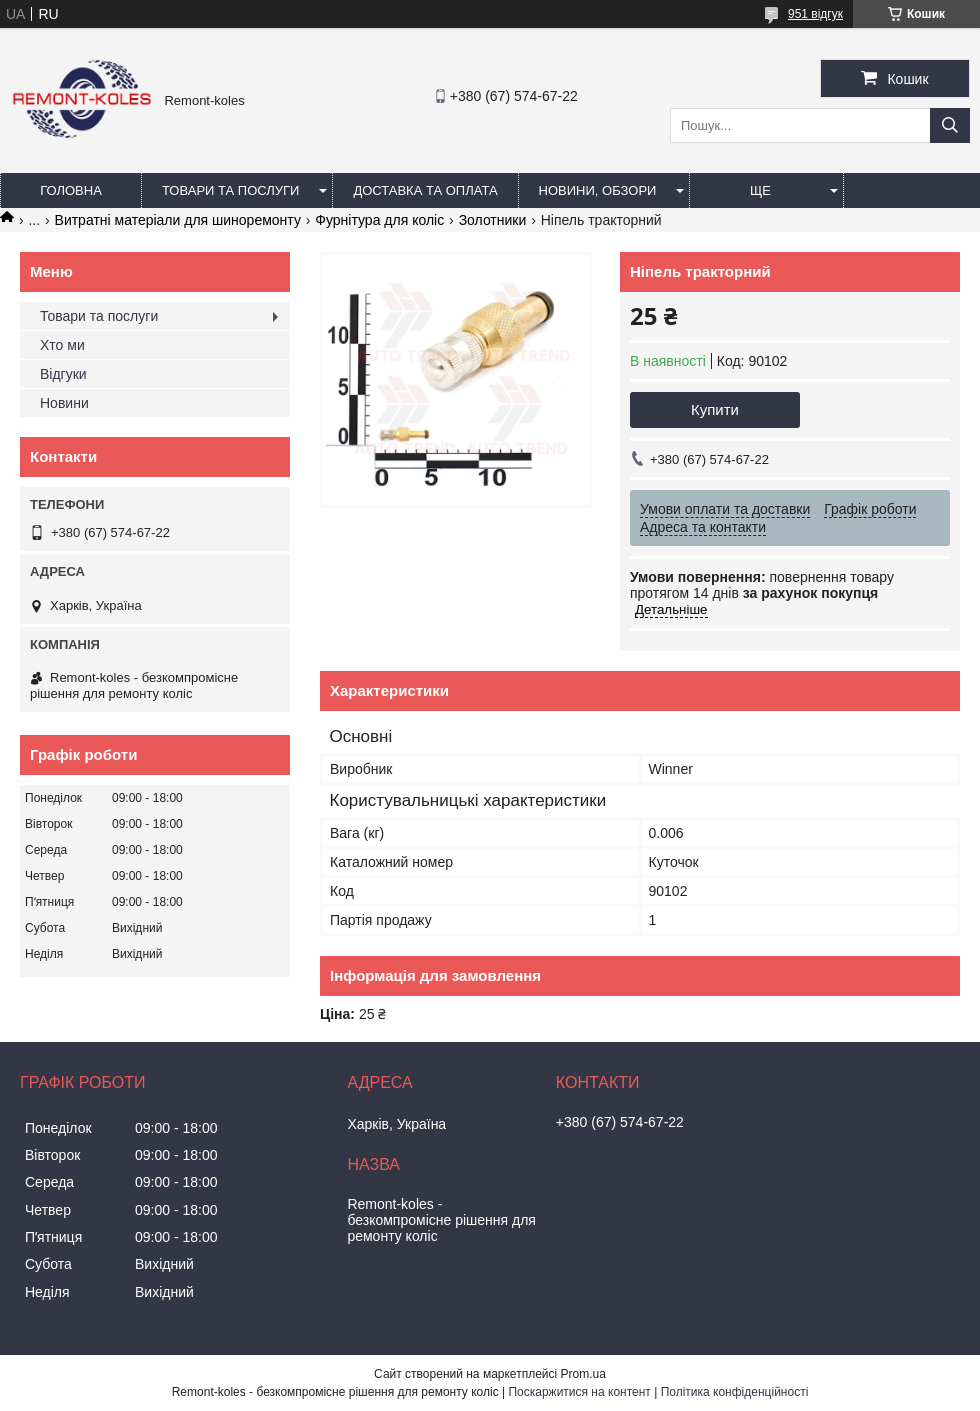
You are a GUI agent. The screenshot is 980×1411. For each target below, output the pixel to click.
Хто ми (62, 345)
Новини (64, 403)
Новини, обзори (598, 190)
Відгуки (63, 374)
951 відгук (815, 14)
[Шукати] (950, 125)
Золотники (493, 220)
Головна (71, 190)
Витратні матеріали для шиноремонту (178, 220)
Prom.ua (583, 1374)
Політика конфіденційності (735, 1392)
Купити (715, 409)
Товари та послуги (230, 190)
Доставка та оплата (425, 190)
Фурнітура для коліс (379, 220)
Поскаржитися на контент (579, 1392)
